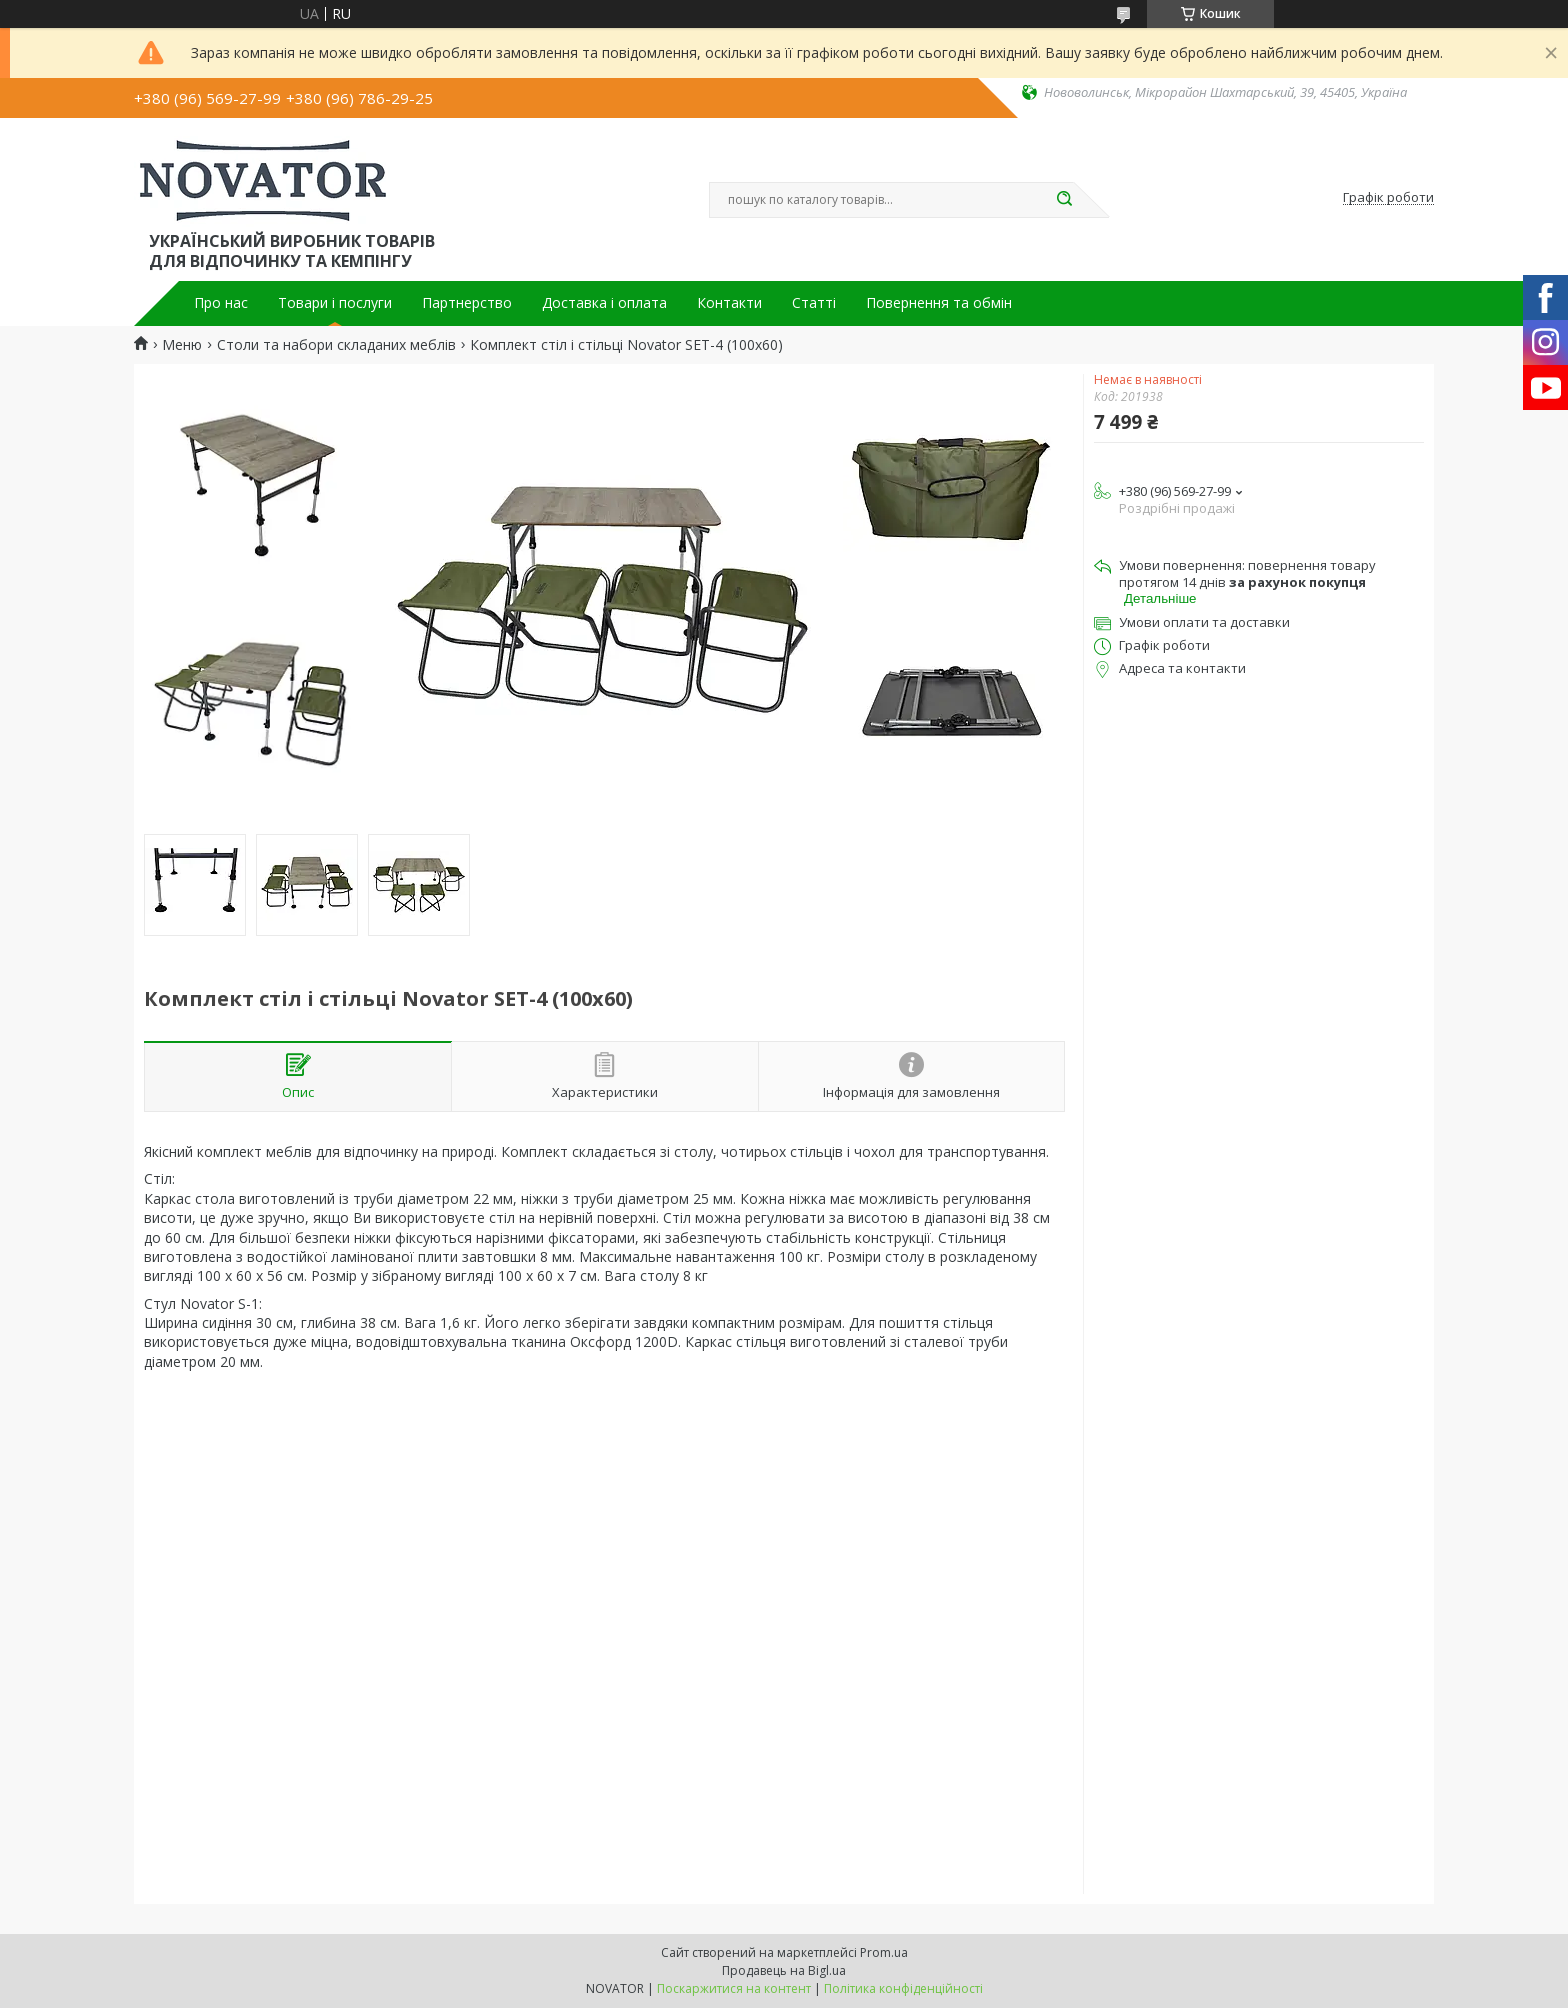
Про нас (221, 303)
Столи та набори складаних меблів (336, 345)
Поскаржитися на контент (734, 1988)
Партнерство (467, 303)
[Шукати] (1064, 200)
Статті (814, 303)
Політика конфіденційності (903, 1988)
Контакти (729, 303)
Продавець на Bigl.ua (784, 1970)
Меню (182, 345)
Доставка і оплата (604, 303)
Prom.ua (884, 1952)
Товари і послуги (335, 303)
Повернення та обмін (939, 303)
